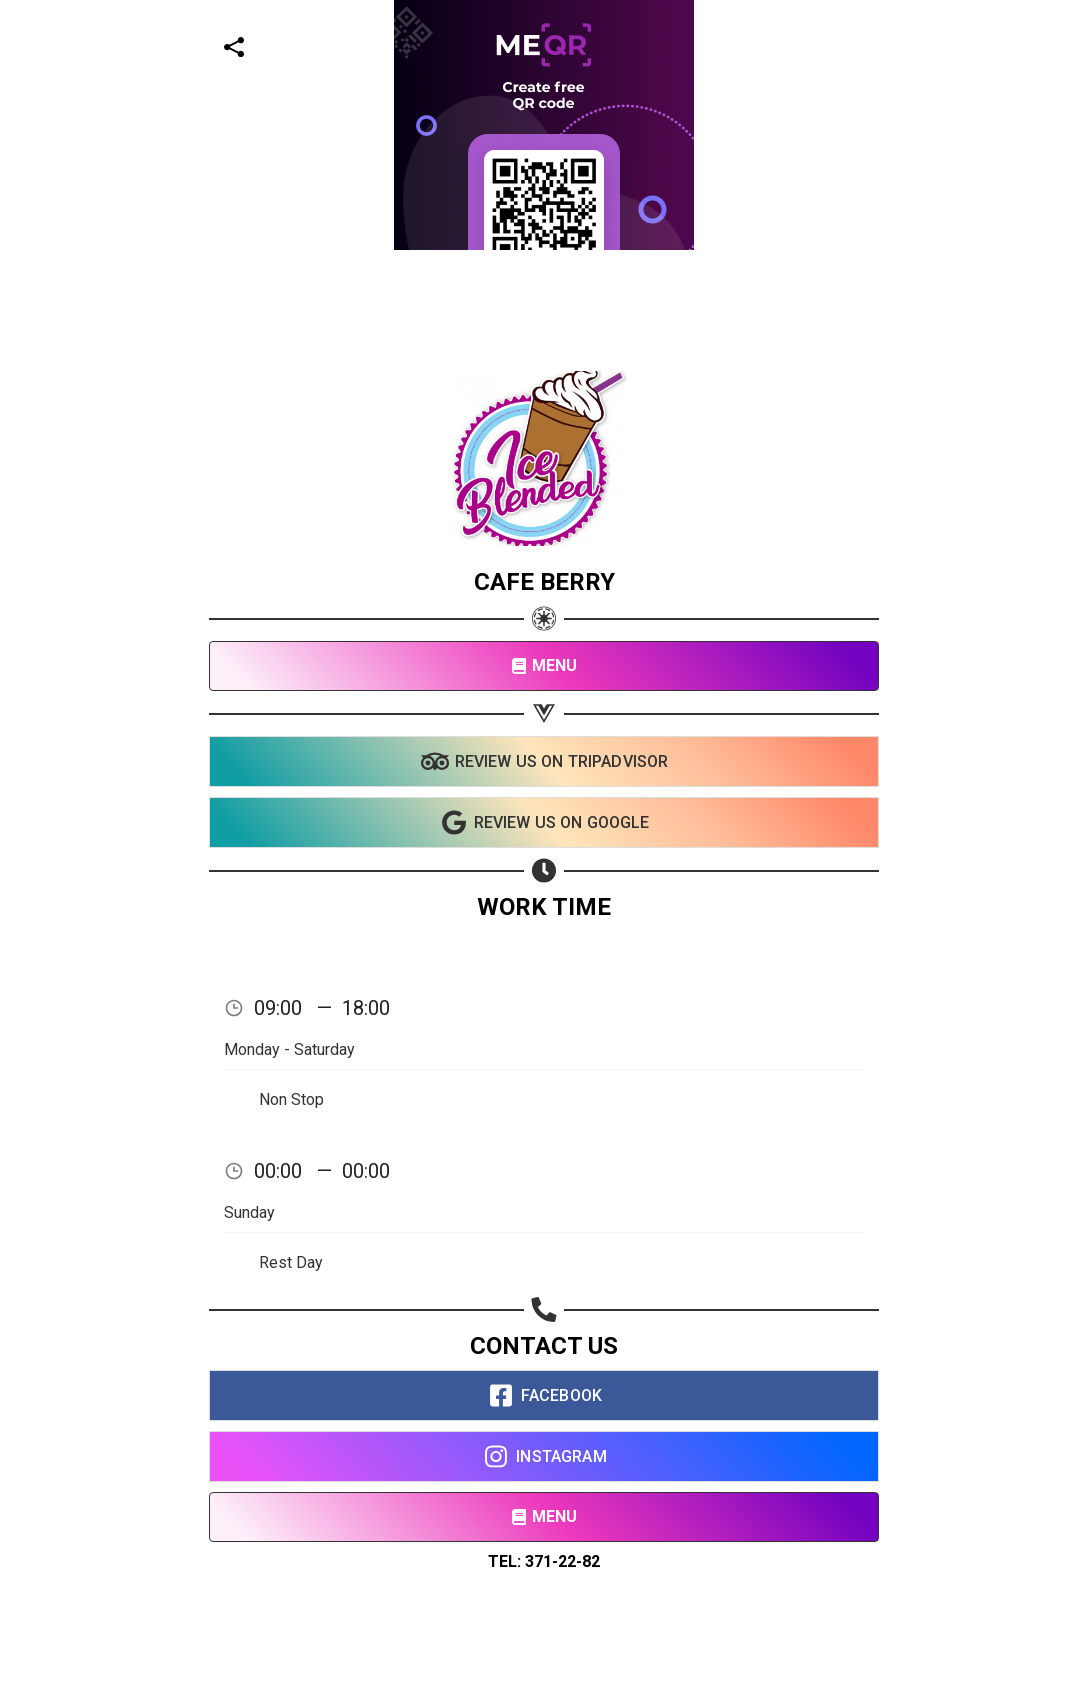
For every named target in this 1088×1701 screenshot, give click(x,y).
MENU (544, 665)
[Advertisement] (536, 140)
